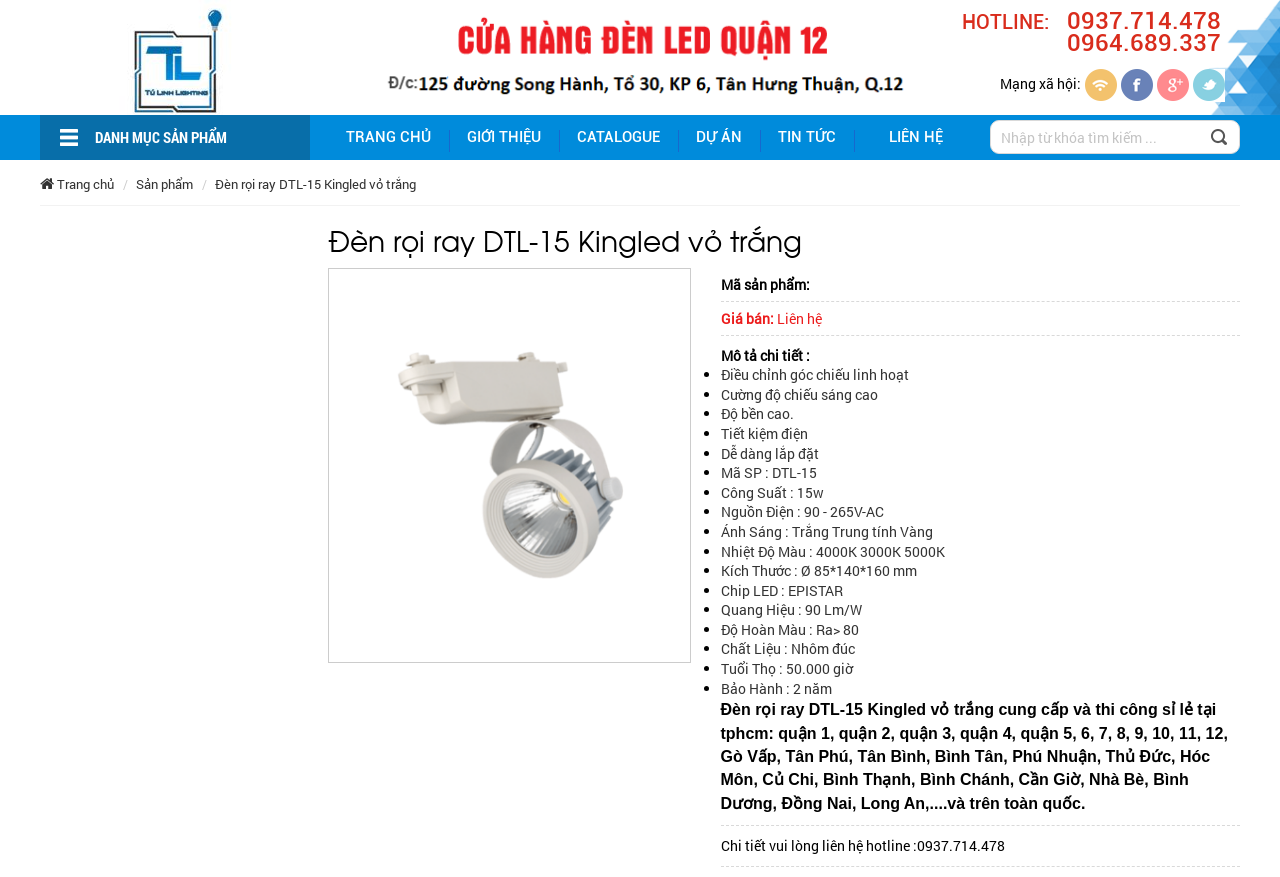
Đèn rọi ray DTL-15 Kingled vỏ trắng (315, 184)
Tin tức (807, 137)
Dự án (719, 137)
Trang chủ (388, 137)
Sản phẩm (164, 184)
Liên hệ (916, 137)
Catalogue (618, 137)
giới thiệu (504, 137)
